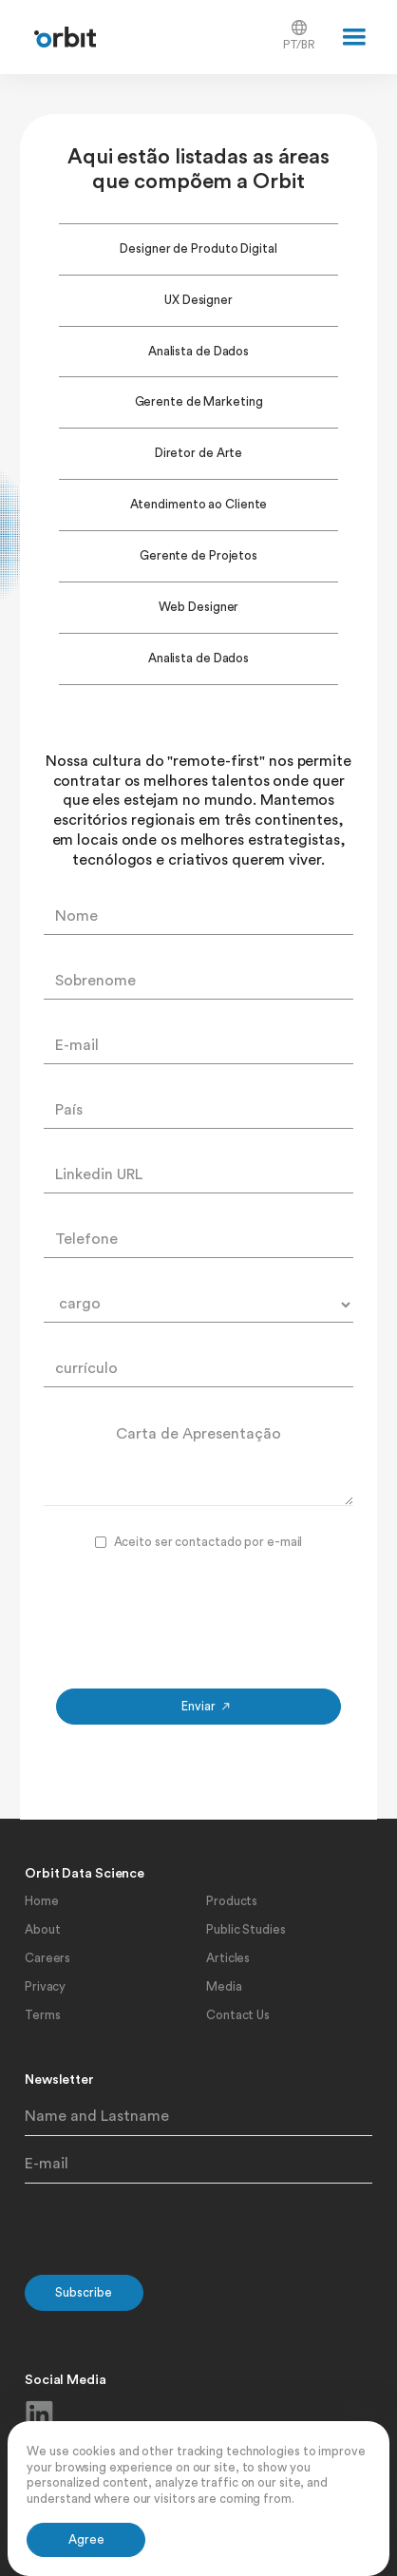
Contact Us (238, 2015)
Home (42, 1901)
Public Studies (246, 1929)
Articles (228, 1958)
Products (231, 1901)
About (43, 1929)
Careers (47, 1958)
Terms (43, 2015)
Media (224, 1986)
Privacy (45, 1986)
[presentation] (198, 1615)
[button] (354, 37)
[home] (60, 37)
